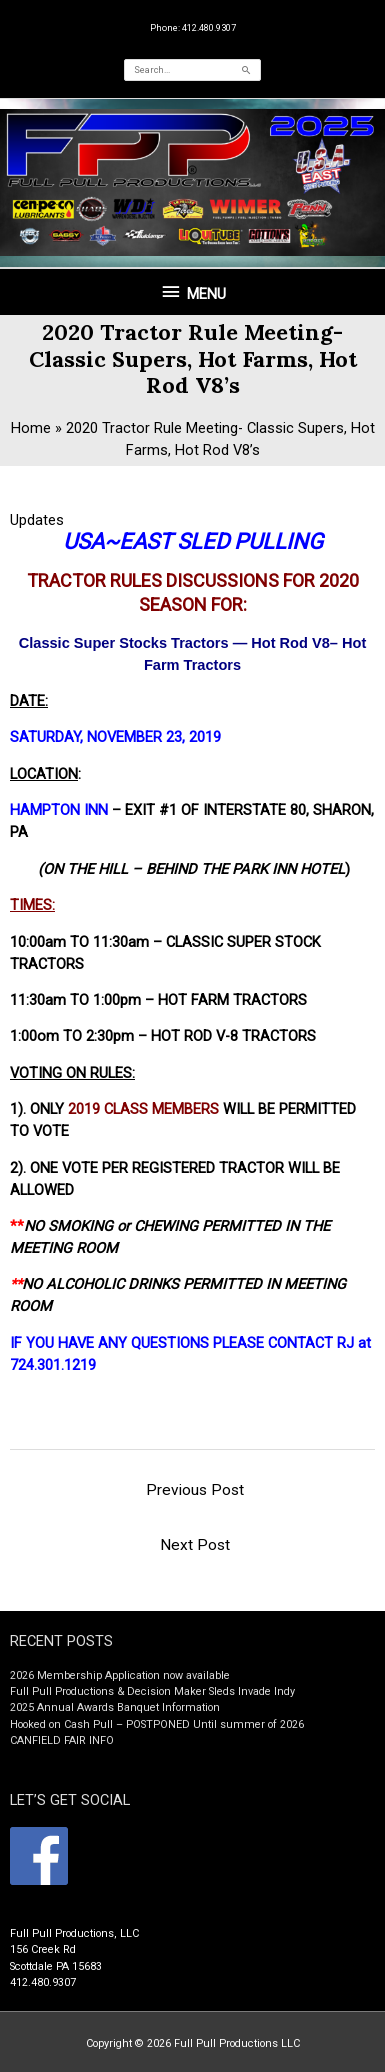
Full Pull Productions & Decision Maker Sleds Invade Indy (152, 1691)
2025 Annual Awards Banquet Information (115, 1707)
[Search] (247, 70)
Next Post (195, 1545)
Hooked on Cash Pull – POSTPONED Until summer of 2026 (157, 1724)
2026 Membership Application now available (120, 1675)
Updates (37, 520)
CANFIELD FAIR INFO (62, 1740)
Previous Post (195, 1490)
